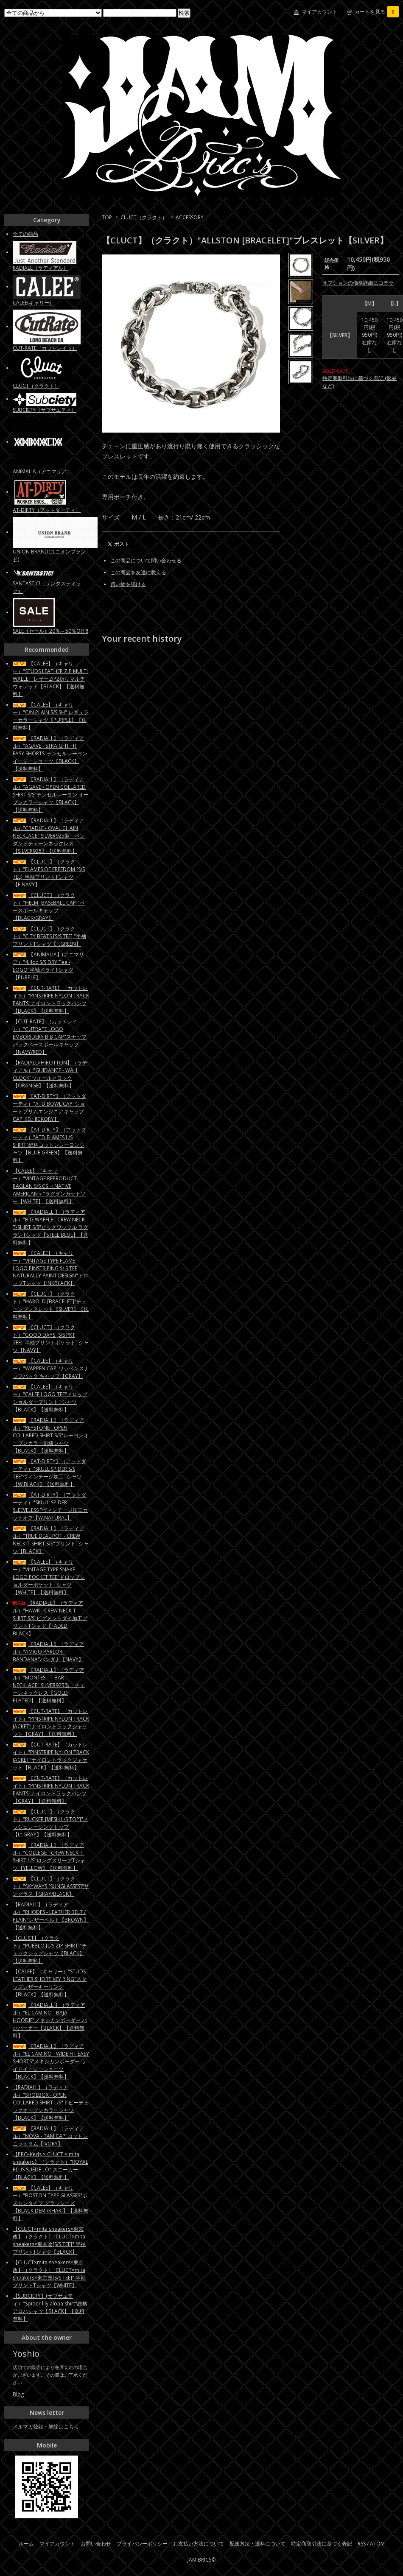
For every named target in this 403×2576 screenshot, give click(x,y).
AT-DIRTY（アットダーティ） (47, 510)
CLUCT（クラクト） (143, 217)
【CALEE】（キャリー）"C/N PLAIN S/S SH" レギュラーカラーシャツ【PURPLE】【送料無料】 (51, 716)
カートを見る (377, 11)
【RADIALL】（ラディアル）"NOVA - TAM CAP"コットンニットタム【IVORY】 (50, 2136)
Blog (18, 2394)
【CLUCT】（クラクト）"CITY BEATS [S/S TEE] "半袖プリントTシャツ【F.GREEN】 (49, 936)
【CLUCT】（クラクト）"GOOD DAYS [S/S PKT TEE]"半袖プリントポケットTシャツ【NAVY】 (51, 1339)
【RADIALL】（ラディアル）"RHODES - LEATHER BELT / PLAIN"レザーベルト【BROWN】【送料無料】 (51, 1916)
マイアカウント (319, 11)
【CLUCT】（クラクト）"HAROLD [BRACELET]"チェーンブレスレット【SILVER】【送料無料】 (51, 1305)
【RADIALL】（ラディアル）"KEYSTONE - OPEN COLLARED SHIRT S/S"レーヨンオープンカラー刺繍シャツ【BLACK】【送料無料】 (51, 1435)
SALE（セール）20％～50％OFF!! (50, 630)
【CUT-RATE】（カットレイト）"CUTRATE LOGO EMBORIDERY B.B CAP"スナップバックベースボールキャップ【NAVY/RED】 (50, 1037)
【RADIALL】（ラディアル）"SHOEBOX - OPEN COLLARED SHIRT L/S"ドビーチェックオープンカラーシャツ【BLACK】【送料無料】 (51, 2102)
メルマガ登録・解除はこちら (46, 2426)
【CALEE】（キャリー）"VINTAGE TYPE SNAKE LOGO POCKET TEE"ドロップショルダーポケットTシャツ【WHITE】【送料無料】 (49, 1577)
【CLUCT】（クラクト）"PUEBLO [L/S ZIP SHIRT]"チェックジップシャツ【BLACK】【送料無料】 (50, 1949)
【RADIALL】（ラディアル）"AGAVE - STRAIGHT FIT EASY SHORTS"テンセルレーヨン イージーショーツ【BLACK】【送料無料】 (50, 753)
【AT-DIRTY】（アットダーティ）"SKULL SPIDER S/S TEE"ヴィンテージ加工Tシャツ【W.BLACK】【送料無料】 (49, 1473)
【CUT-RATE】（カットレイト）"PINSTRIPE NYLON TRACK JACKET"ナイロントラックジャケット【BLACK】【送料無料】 (51, 1756)
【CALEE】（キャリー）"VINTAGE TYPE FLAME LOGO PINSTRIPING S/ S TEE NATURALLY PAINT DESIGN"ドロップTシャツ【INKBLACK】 (50, 1268)
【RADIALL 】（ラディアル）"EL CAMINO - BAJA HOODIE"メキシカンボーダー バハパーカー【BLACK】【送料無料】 (50, 2020)
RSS (362, 2543)
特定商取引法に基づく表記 (321, 2543)
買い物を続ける (128, 584)
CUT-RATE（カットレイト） (45, 348)
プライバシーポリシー (142, 2543)
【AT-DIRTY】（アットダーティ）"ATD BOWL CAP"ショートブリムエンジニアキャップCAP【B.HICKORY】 (49, 1107)
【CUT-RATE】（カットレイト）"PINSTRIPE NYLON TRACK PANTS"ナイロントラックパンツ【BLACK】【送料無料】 (51, 999)
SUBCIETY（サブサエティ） (44, 410)
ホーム (26, 2543)
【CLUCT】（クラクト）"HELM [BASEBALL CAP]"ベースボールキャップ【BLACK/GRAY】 (49, 906)
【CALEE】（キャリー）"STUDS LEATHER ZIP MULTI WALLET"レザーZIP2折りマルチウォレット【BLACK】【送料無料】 (50, 679)
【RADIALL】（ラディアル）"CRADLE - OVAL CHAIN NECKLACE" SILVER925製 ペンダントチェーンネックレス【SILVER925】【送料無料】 (49, 836)
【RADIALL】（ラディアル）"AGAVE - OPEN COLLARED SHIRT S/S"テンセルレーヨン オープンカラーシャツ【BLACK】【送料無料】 (51, 794)
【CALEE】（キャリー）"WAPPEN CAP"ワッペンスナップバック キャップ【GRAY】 (51, 1368)
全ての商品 (25, 233)
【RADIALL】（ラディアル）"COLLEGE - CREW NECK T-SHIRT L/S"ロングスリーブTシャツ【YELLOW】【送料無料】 (49, 1856)
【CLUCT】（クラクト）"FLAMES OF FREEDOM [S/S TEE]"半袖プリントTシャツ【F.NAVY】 (49, 873)
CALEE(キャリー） (33, 302)
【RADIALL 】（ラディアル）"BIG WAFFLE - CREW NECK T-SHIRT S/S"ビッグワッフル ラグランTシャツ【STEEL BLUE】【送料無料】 (50, 1227)
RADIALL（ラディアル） (40, 267)
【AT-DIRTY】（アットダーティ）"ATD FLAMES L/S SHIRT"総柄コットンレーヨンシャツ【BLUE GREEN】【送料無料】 (49, 1145)
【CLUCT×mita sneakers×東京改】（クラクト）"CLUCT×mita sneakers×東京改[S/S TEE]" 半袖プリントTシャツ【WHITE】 (49, 2274)
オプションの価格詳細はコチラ (358, 282)
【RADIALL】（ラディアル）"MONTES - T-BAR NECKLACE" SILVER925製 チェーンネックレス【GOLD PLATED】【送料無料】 (49, 1685)
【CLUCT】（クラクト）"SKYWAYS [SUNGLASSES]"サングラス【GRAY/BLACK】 (51, 1886)
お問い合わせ (96, 2543)
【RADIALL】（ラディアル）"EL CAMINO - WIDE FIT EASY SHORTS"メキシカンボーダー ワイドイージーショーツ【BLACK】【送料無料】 (51, 2061)
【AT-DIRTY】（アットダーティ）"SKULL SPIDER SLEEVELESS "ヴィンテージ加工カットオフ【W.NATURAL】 (50, 1506)
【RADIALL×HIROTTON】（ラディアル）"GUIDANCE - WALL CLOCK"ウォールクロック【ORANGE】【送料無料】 (50, 1074)
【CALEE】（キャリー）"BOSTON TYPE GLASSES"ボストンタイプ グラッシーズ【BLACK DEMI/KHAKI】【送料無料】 (50, 2203)
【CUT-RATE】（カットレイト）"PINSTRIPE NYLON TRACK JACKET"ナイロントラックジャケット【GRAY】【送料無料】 (51, 1722)
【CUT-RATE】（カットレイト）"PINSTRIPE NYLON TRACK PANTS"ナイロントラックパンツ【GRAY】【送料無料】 (51, 1789)
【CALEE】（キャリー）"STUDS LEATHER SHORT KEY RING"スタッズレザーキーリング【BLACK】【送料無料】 (50, 1983)
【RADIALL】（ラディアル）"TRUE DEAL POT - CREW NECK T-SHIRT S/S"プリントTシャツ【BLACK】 (51, 1540)
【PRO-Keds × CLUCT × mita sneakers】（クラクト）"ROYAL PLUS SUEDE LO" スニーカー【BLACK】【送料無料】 (50, 2166)
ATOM (377, 2543)
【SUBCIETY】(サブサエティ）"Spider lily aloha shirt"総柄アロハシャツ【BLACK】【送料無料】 (50, 2307)
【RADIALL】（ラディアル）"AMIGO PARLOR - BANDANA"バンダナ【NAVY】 (48, 1651)
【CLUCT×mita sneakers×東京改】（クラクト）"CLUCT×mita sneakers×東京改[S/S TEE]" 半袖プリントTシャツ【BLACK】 (49, 2240)
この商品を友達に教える (138, 572)
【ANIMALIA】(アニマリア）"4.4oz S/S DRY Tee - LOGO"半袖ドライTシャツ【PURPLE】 (48, 966)
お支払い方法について (198, 2543)
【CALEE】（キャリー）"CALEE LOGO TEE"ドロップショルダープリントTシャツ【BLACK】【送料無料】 (50, 1398)
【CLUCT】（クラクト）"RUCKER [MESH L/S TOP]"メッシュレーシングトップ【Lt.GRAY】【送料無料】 (50, 1823)
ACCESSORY (190, 217)
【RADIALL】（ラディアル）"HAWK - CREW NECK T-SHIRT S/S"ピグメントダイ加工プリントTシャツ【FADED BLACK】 (50, 1618)
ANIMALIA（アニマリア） (42, 471)
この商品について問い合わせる (146, 560)
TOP (107, 217)
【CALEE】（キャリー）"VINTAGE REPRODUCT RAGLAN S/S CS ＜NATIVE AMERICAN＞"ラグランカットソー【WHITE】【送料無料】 (49, 1186)
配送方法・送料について (257, 2543)
